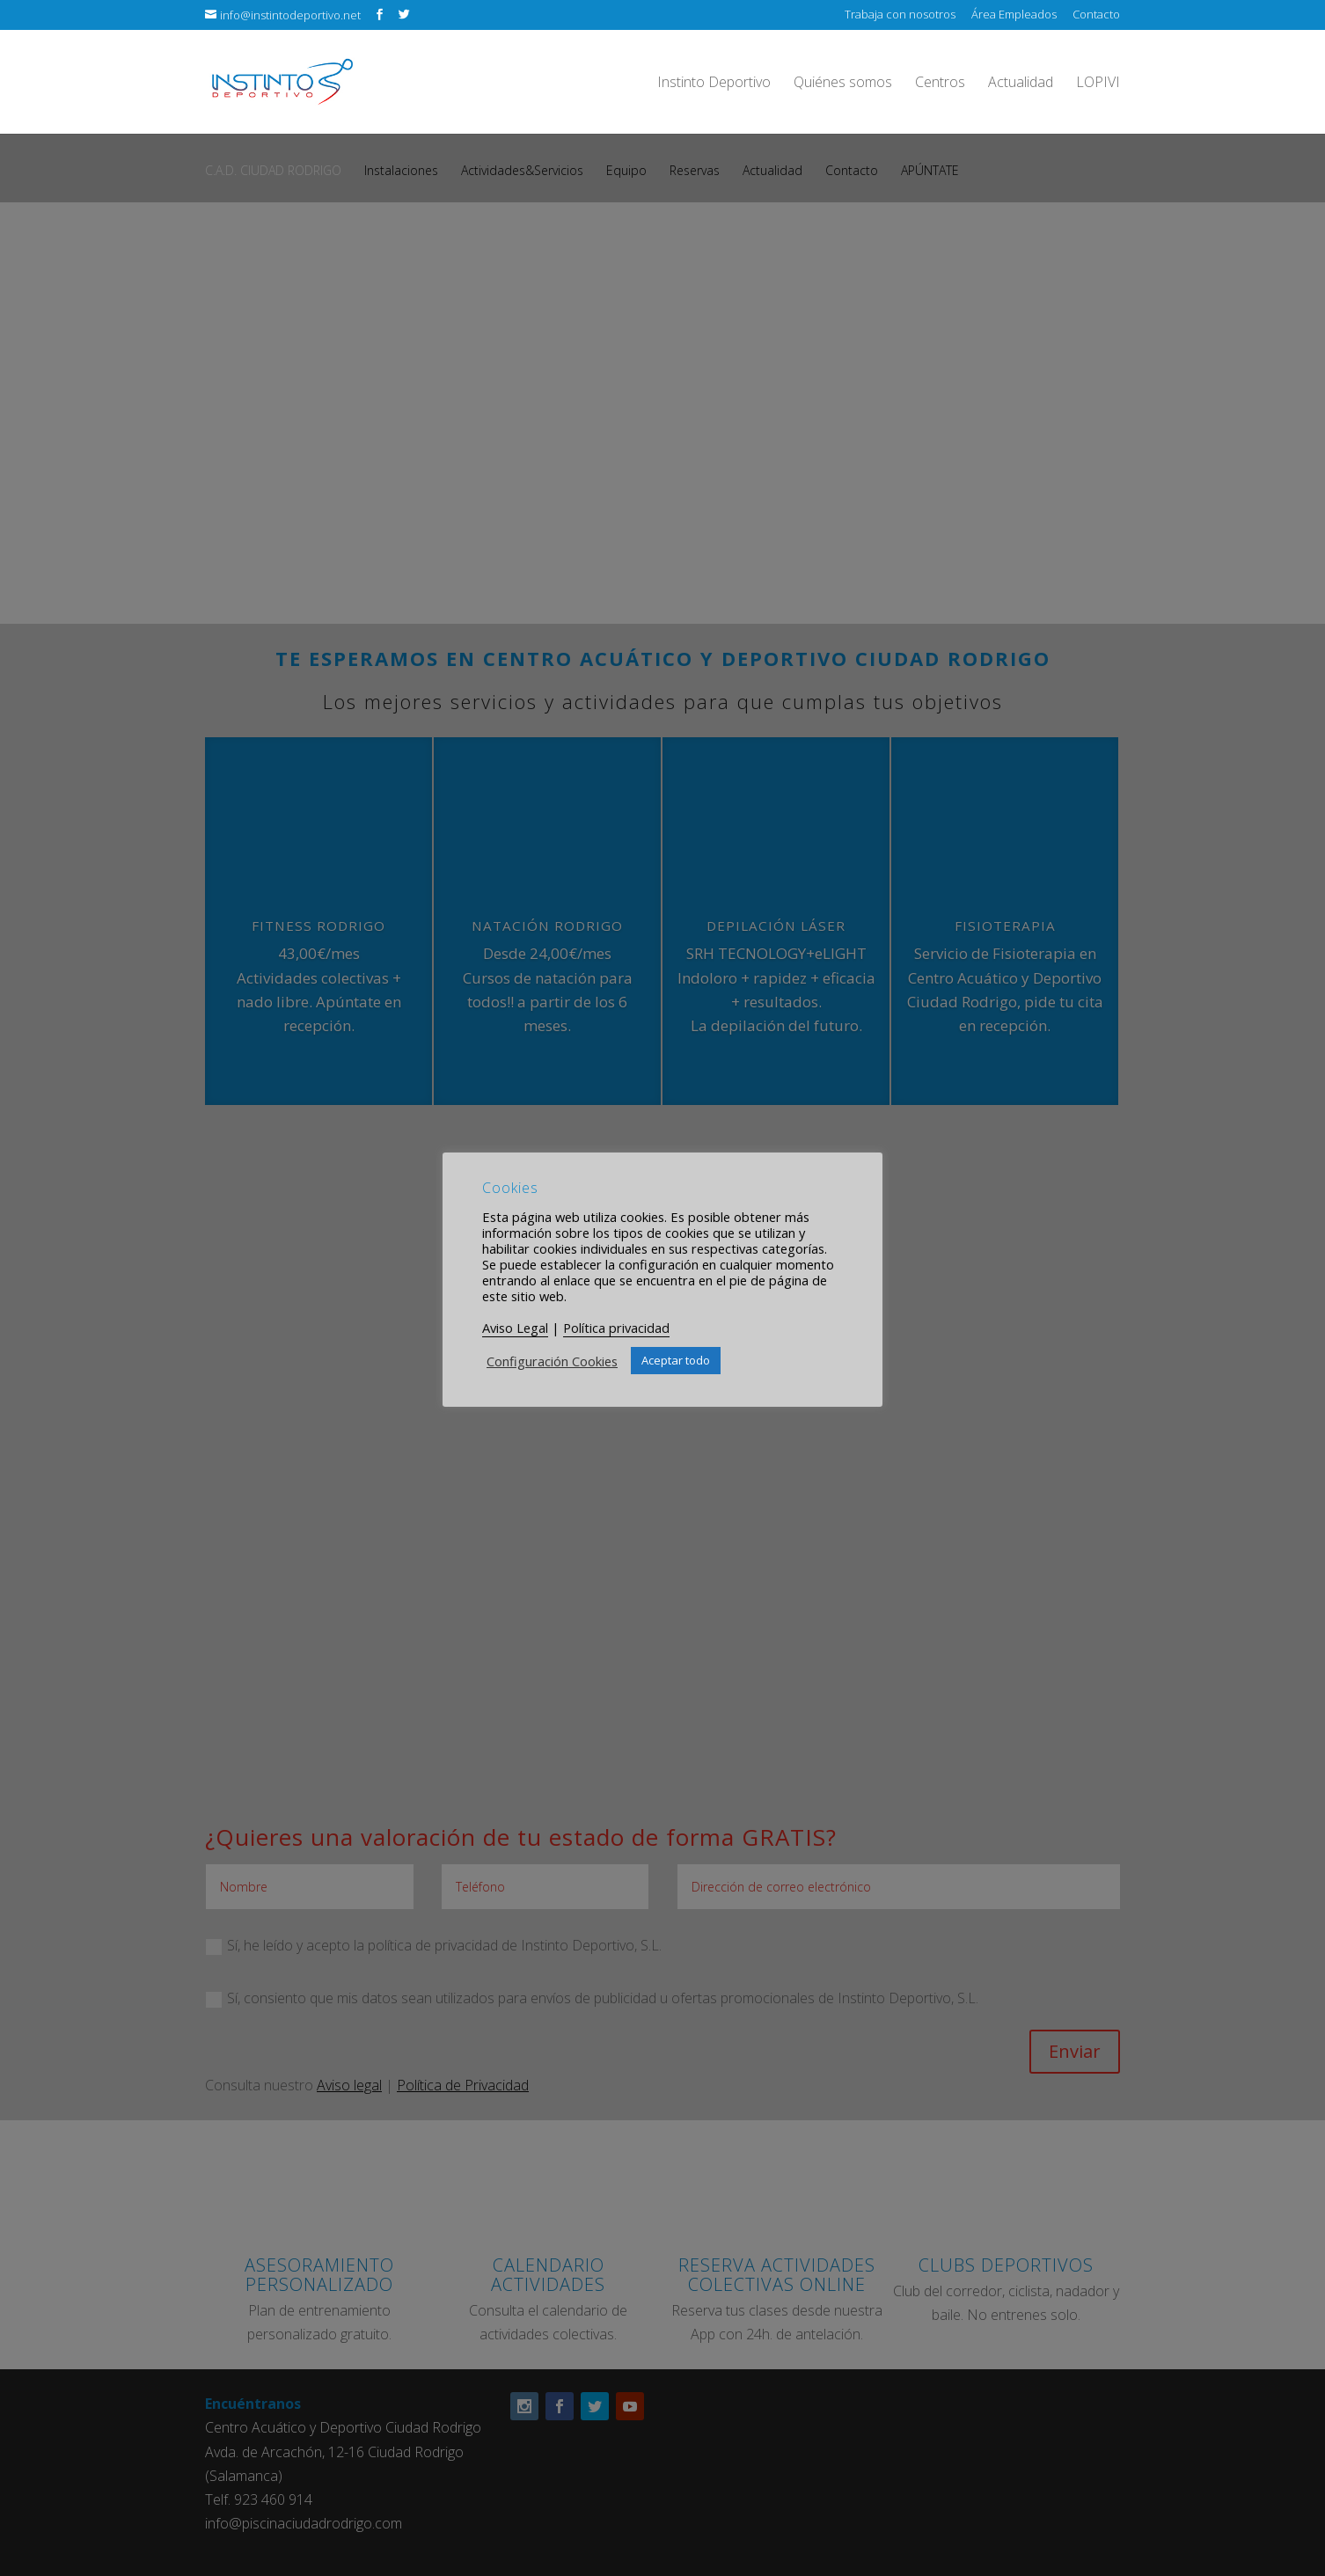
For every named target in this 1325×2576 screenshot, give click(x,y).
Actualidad (1020, 83)
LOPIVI (1098, 83)
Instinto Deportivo (714, 83)
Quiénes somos (843, 83)
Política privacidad (616, 1327)
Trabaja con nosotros (900, 15)
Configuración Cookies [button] (552, 1361)
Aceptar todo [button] (675, 1360)
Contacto (1096, 15)
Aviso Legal (515, 1327)
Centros (940, 83)
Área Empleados (1014, 15)
